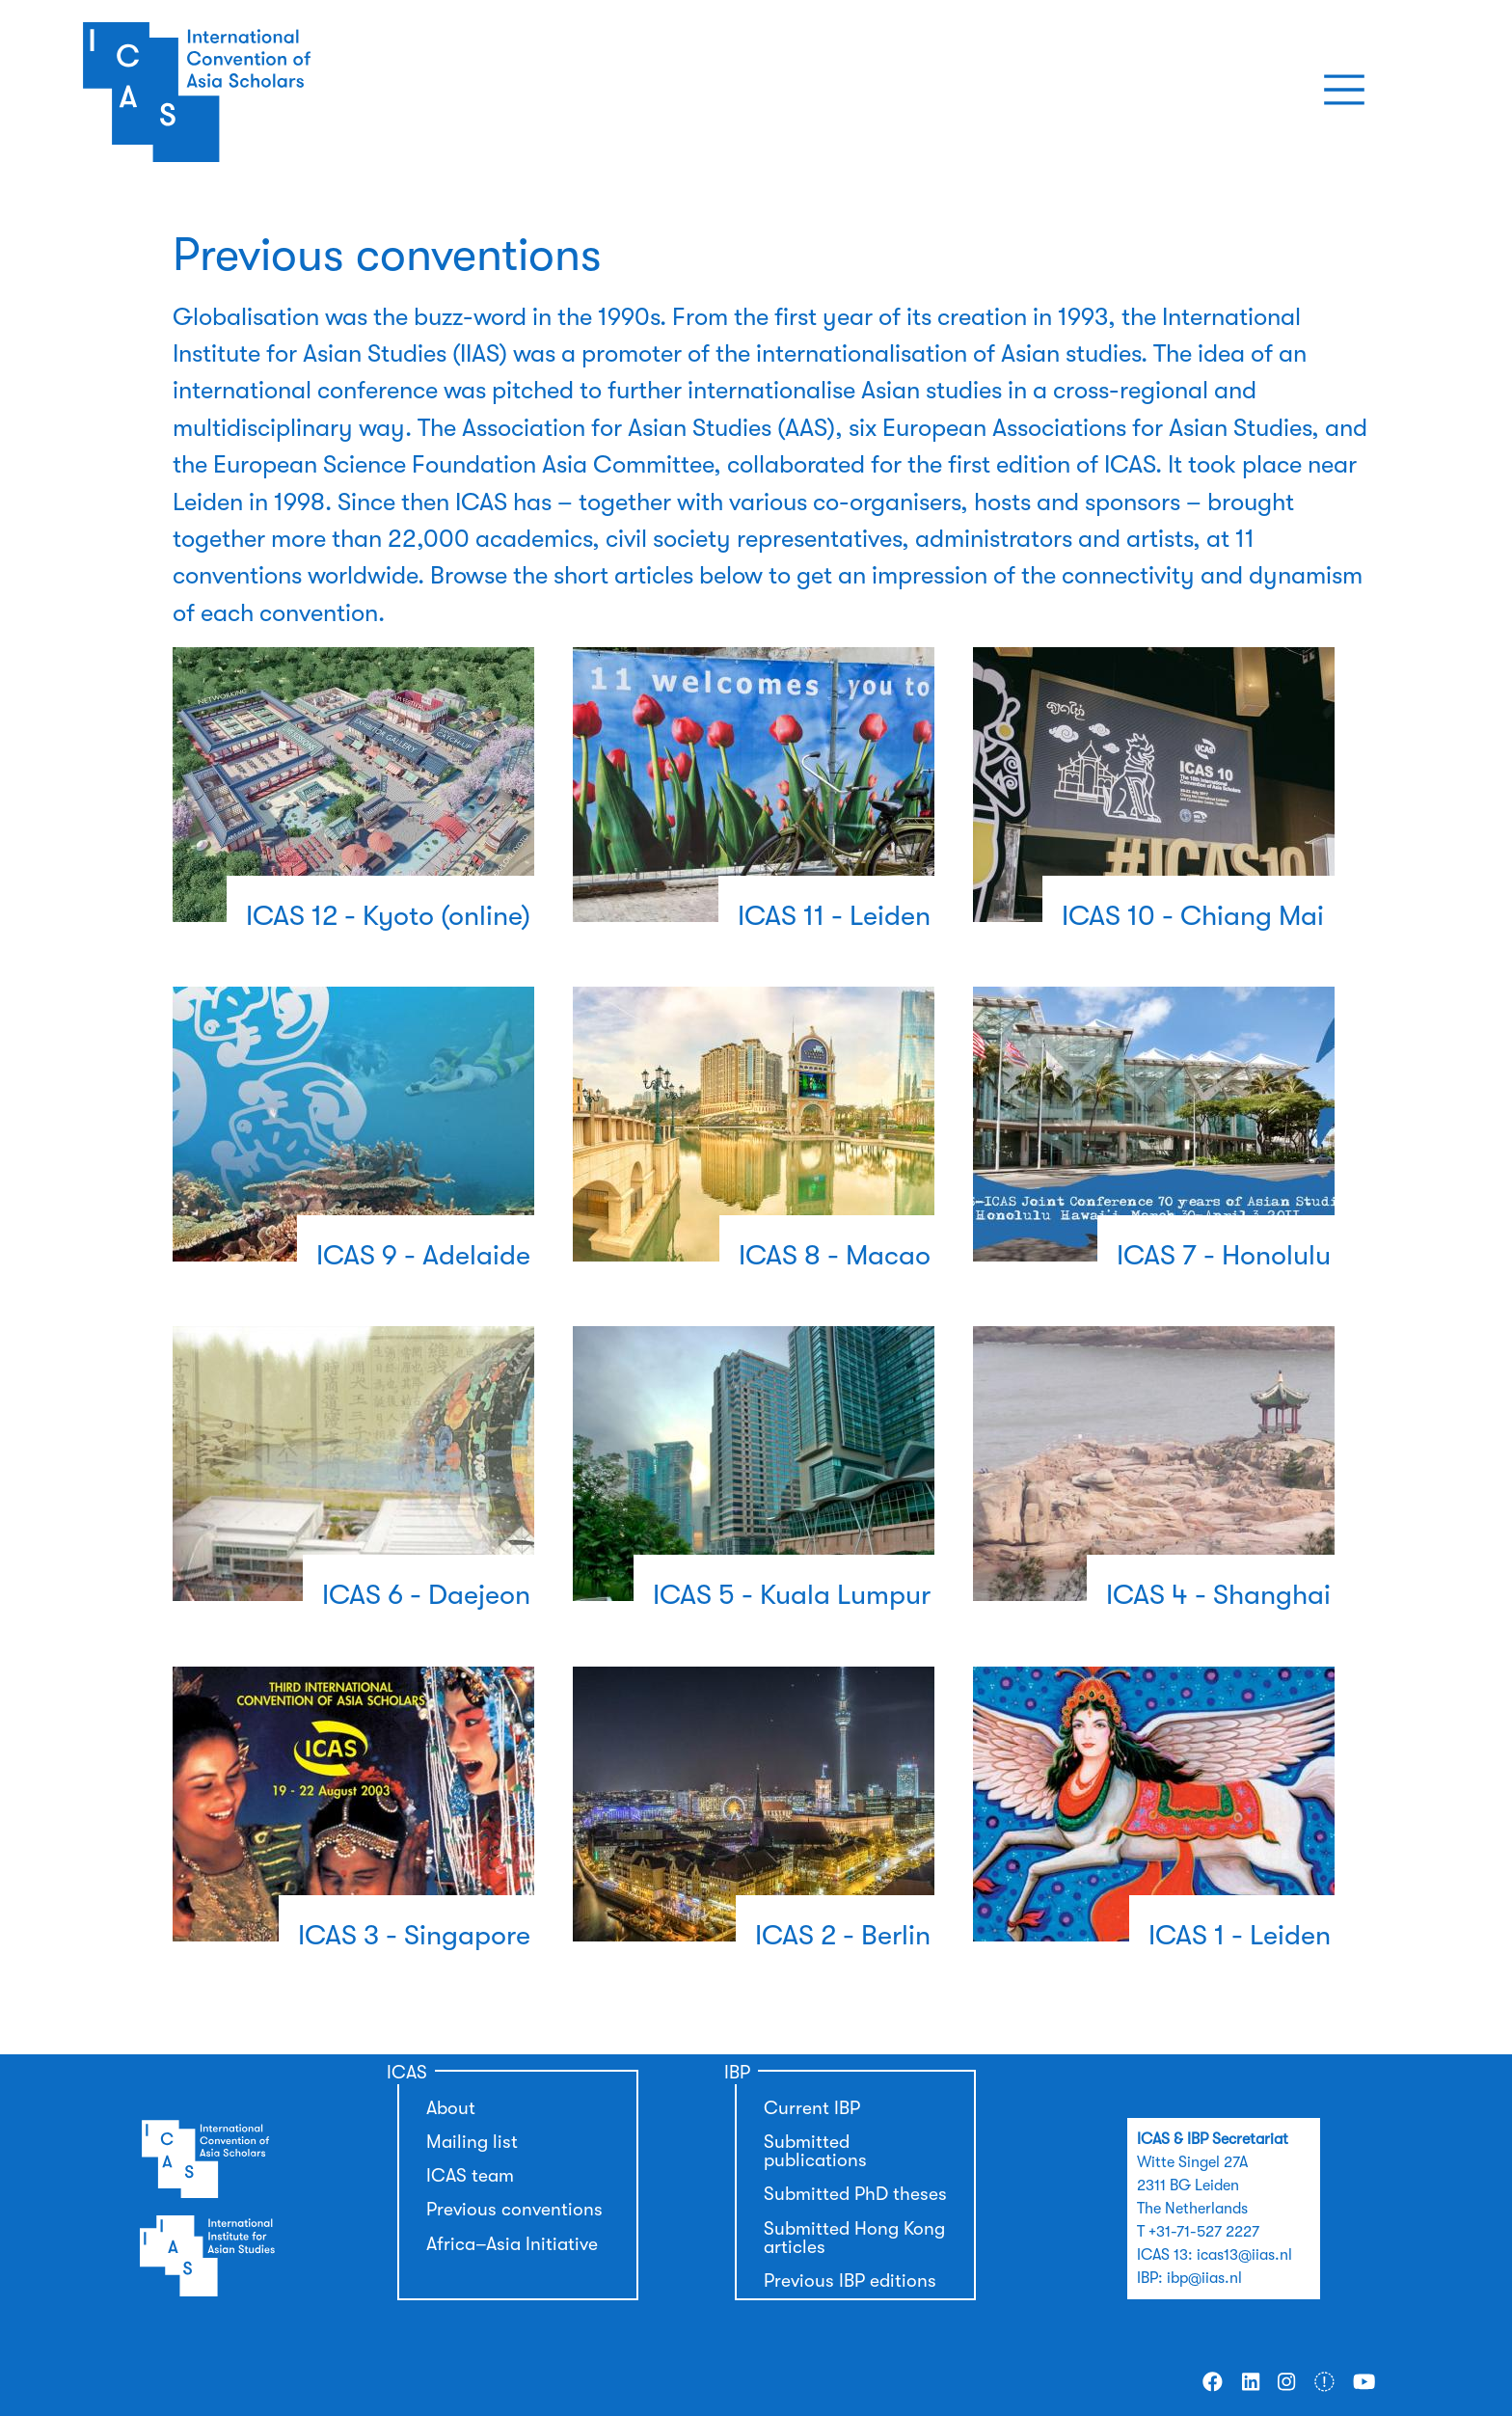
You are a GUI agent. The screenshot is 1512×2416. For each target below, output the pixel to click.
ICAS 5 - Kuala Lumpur (792, 1595)
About (450, 2108)
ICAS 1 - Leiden (1239, 1935)
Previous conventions (514, 2209)
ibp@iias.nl (1204, 2278)
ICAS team (470, 2175)
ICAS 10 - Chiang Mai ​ (1196, 916)
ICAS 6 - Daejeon (426, 1595)
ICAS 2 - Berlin (843, 1935)
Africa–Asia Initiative (512, 2244)
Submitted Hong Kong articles (854, 2238)
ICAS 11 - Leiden (834, 916)
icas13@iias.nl (1244, 2255)
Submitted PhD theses (855, 2194)
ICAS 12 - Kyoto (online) (388, 916)
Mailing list (472, 2142)
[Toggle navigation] (1344, 90)
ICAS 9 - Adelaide (423, 1255)
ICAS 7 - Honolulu (1224, 1255)
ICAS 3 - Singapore (414, 1935)
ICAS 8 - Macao (835, 1255)
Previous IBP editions (850, 2281)
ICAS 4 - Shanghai (1218, 1595)
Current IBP (812, 2108)
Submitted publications (815, 2151)
